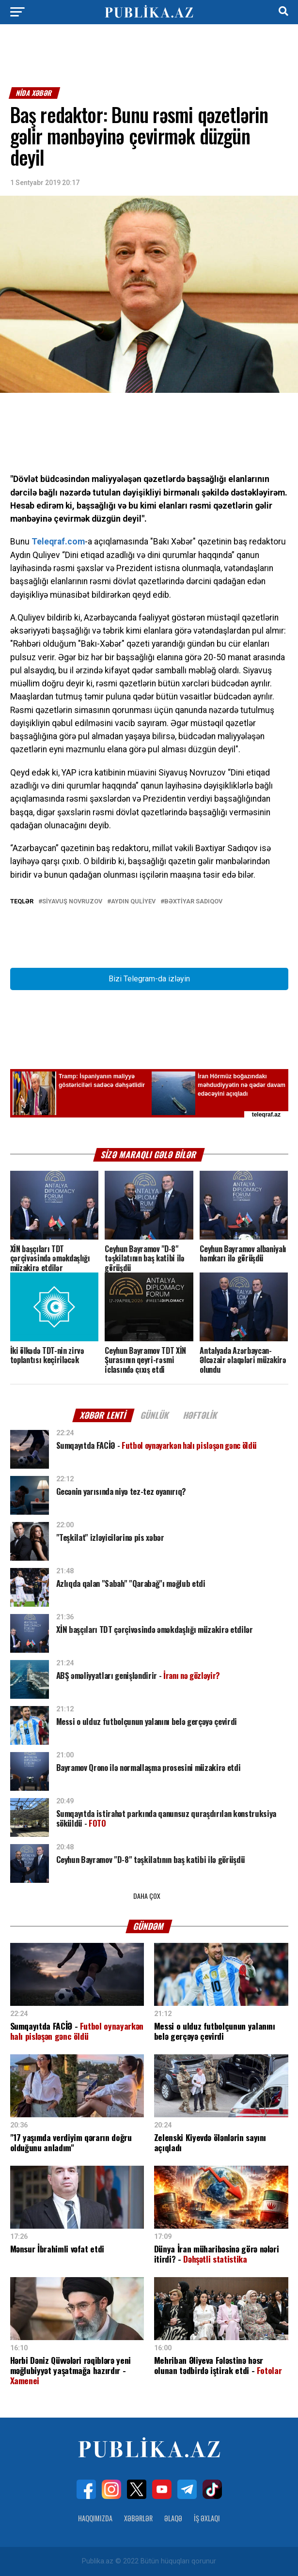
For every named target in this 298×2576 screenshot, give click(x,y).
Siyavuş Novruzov (72, 902)
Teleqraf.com (58, 541)
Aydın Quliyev (133, 902)
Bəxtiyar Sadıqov (193, 902)
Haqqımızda (95, 2518)
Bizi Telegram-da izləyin (149, 978)
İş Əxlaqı (207, 2518)
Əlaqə (173, 2518)
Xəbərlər (138, 2518)
